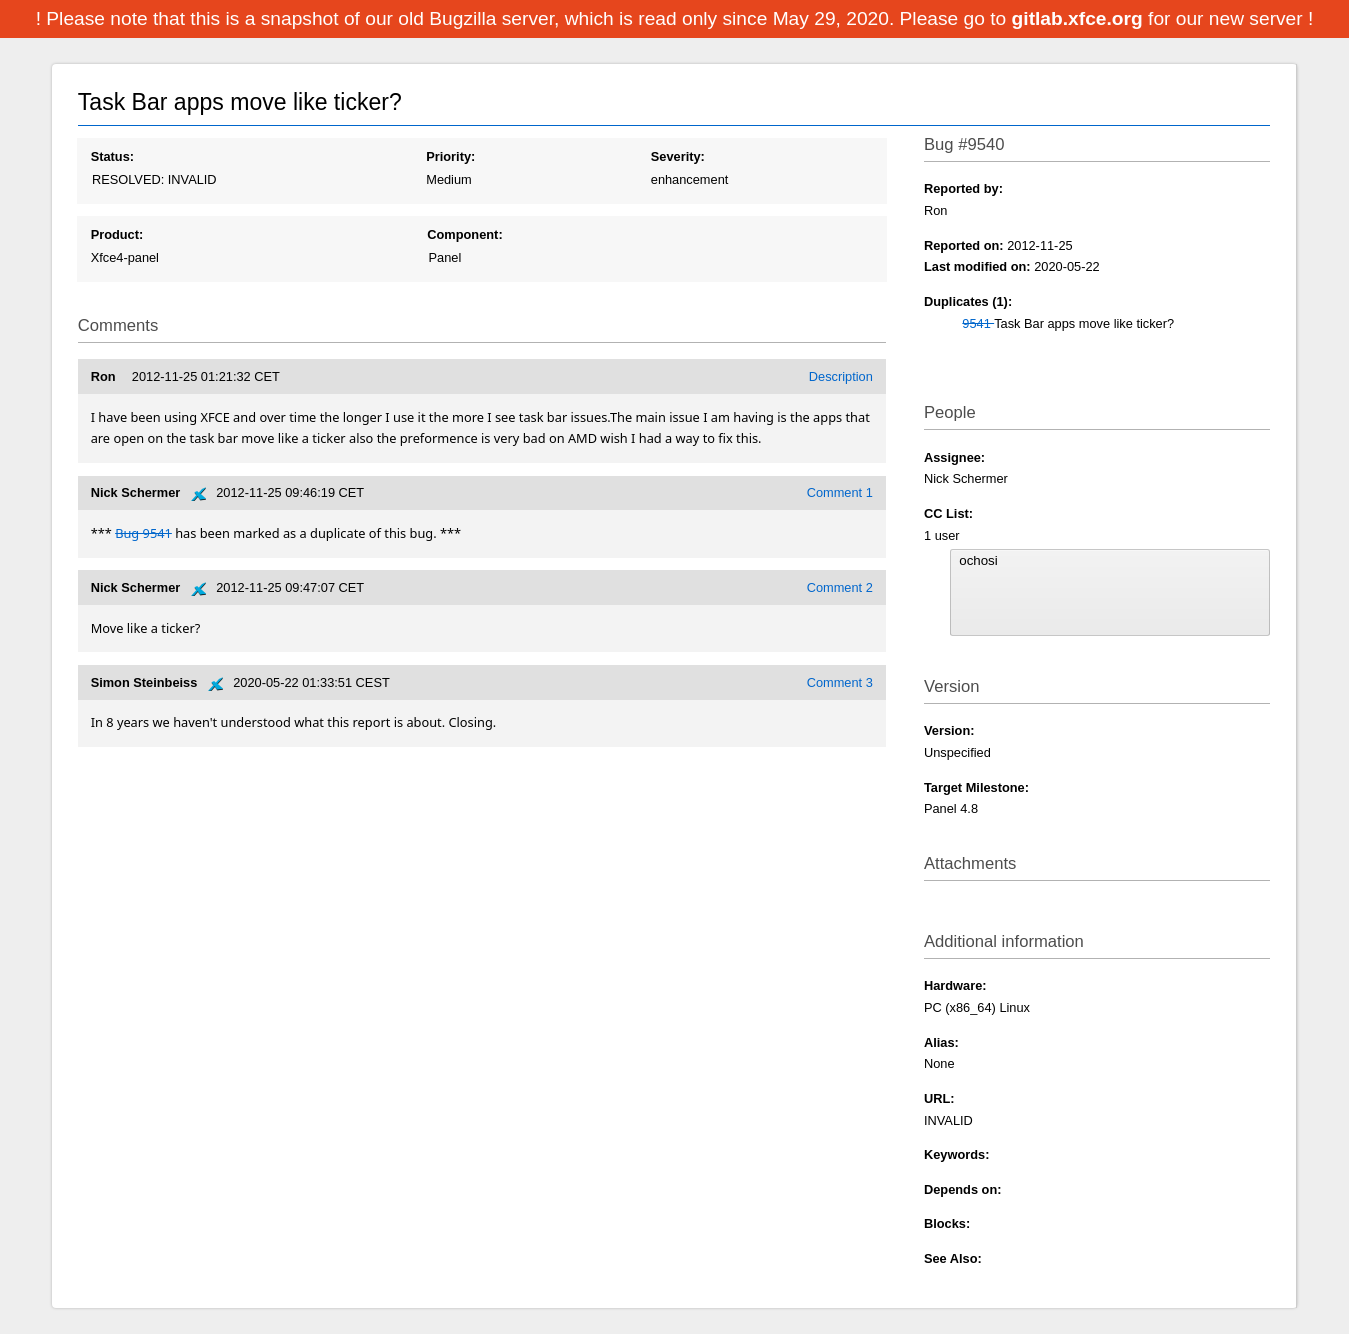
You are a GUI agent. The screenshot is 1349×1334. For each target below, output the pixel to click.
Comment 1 (840, 492)
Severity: (678, 156)
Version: (949, 730)
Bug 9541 (143, 533)
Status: (112, 156)
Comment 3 (840, 682)
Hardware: (955, 985)
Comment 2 (840, 587)
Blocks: (947, 1223)
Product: (117, 234)
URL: (939, 1098)
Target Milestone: (976, 787)
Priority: (450, 156)
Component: (464, 234)
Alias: (941, 1042)
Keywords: (956, 1154)
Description (841, 376)
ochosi (1109, 561)
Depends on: (963, 1189)
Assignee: (954, 457)
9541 (978, 323)
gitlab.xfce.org (1080, 18)
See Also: (953, 1258)
